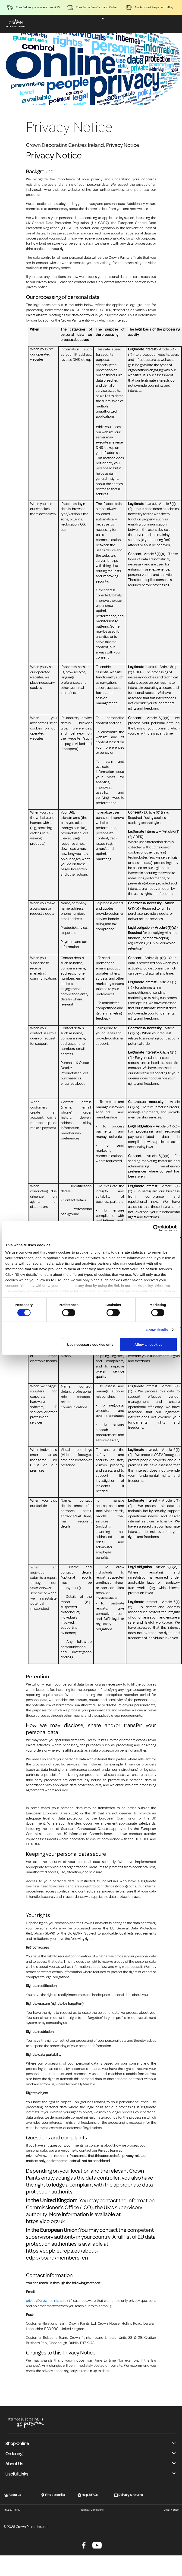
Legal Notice (171, 2510)
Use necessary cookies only (90, 1344)
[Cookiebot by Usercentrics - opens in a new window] (156, 1228)
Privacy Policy (11, 2510)
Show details (157, 1330)
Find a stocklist (53, 2495)
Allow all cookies (148, 1344)
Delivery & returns (128, 2495)
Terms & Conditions (92, 2510)
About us (12, 2495)
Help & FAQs (88, 2495)
